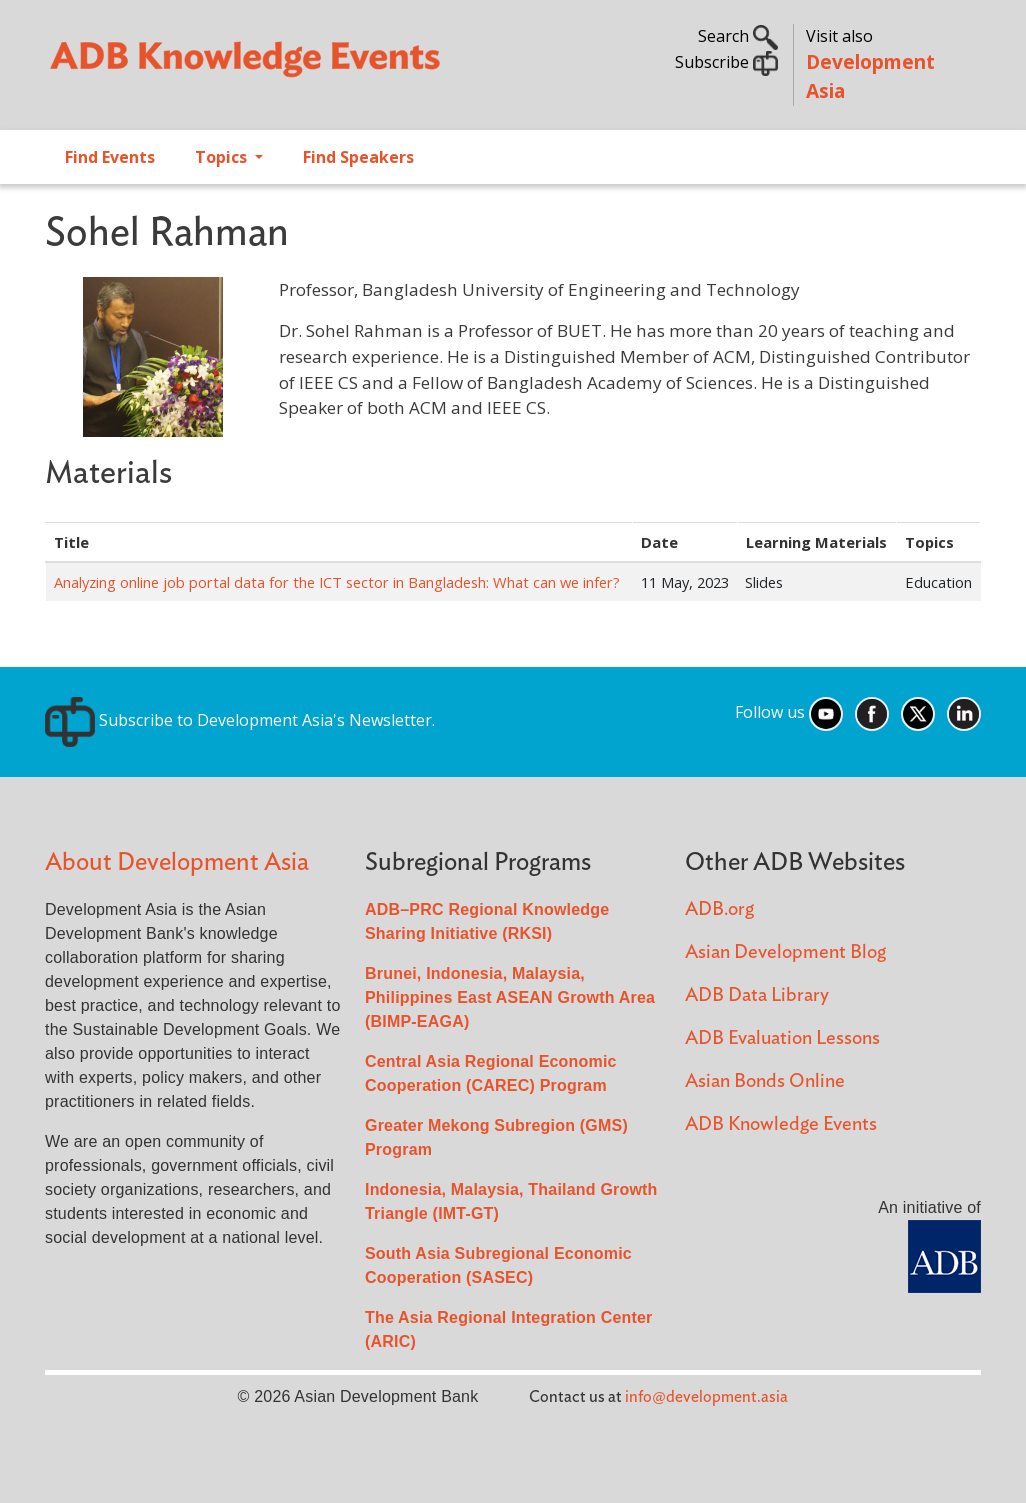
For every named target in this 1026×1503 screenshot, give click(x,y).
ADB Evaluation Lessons (782, 1038)
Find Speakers (358, 157)
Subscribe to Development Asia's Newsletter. (240, 720)
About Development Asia (177, 862)
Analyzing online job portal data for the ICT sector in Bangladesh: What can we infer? (337, 582)
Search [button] (738, 36)
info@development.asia (706, 1397)
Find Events (110, 157)
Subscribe (726, 62)
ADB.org (719, 909)
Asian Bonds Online (765, 1081)
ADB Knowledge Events (781, 1124)
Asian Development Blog (785, 952)
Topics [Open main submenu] (223, 157)
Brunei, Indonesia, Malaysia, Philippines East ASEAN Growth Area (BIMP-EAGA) (510, 997)
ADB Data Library (757, 995)
